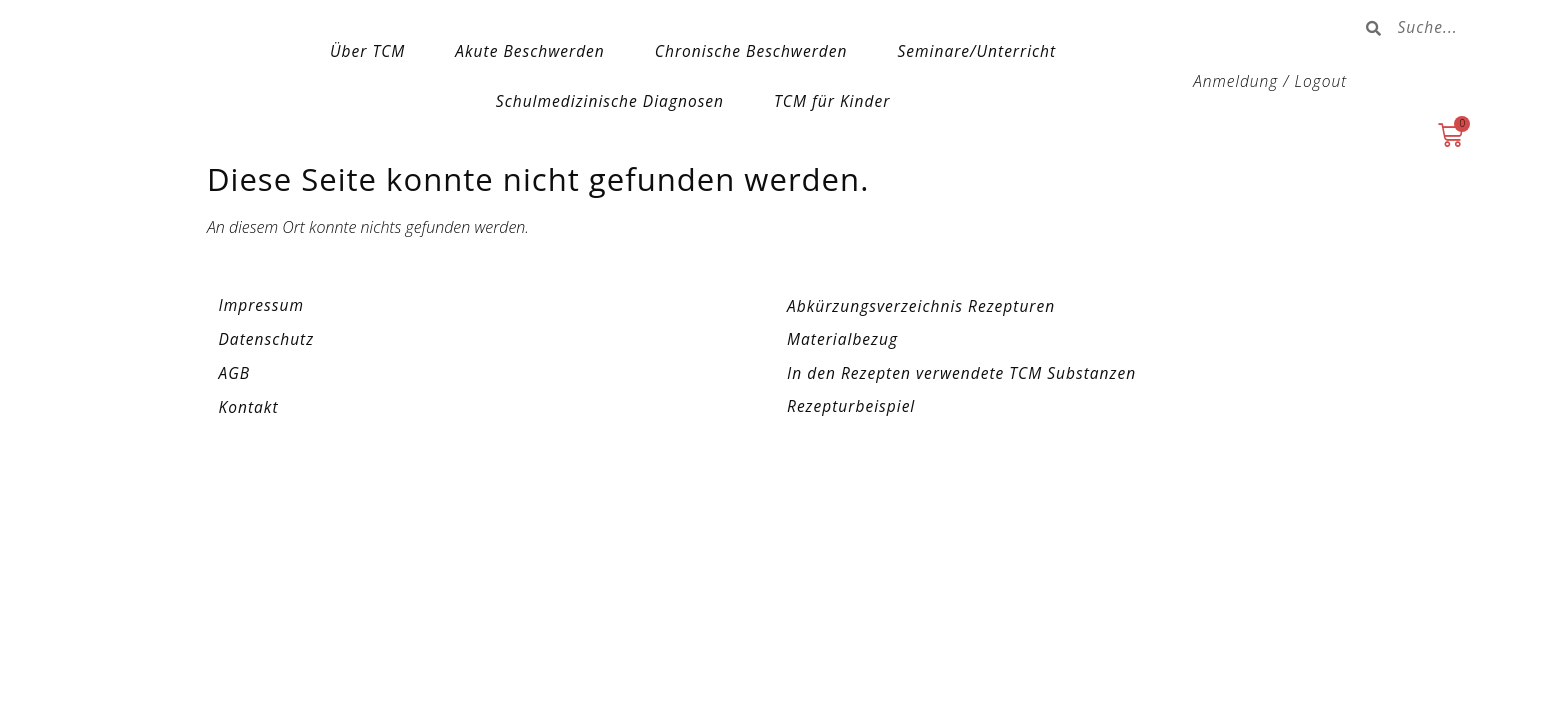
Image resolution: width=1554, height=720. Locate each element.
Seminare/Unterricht (976, 51)
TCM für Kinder (832, 101)
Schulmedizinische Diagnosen (610, 101)
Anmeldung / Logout (1270, 81)
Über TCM (367, 51)
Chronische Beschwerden (751, 51)
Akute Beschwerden (530, 51)
